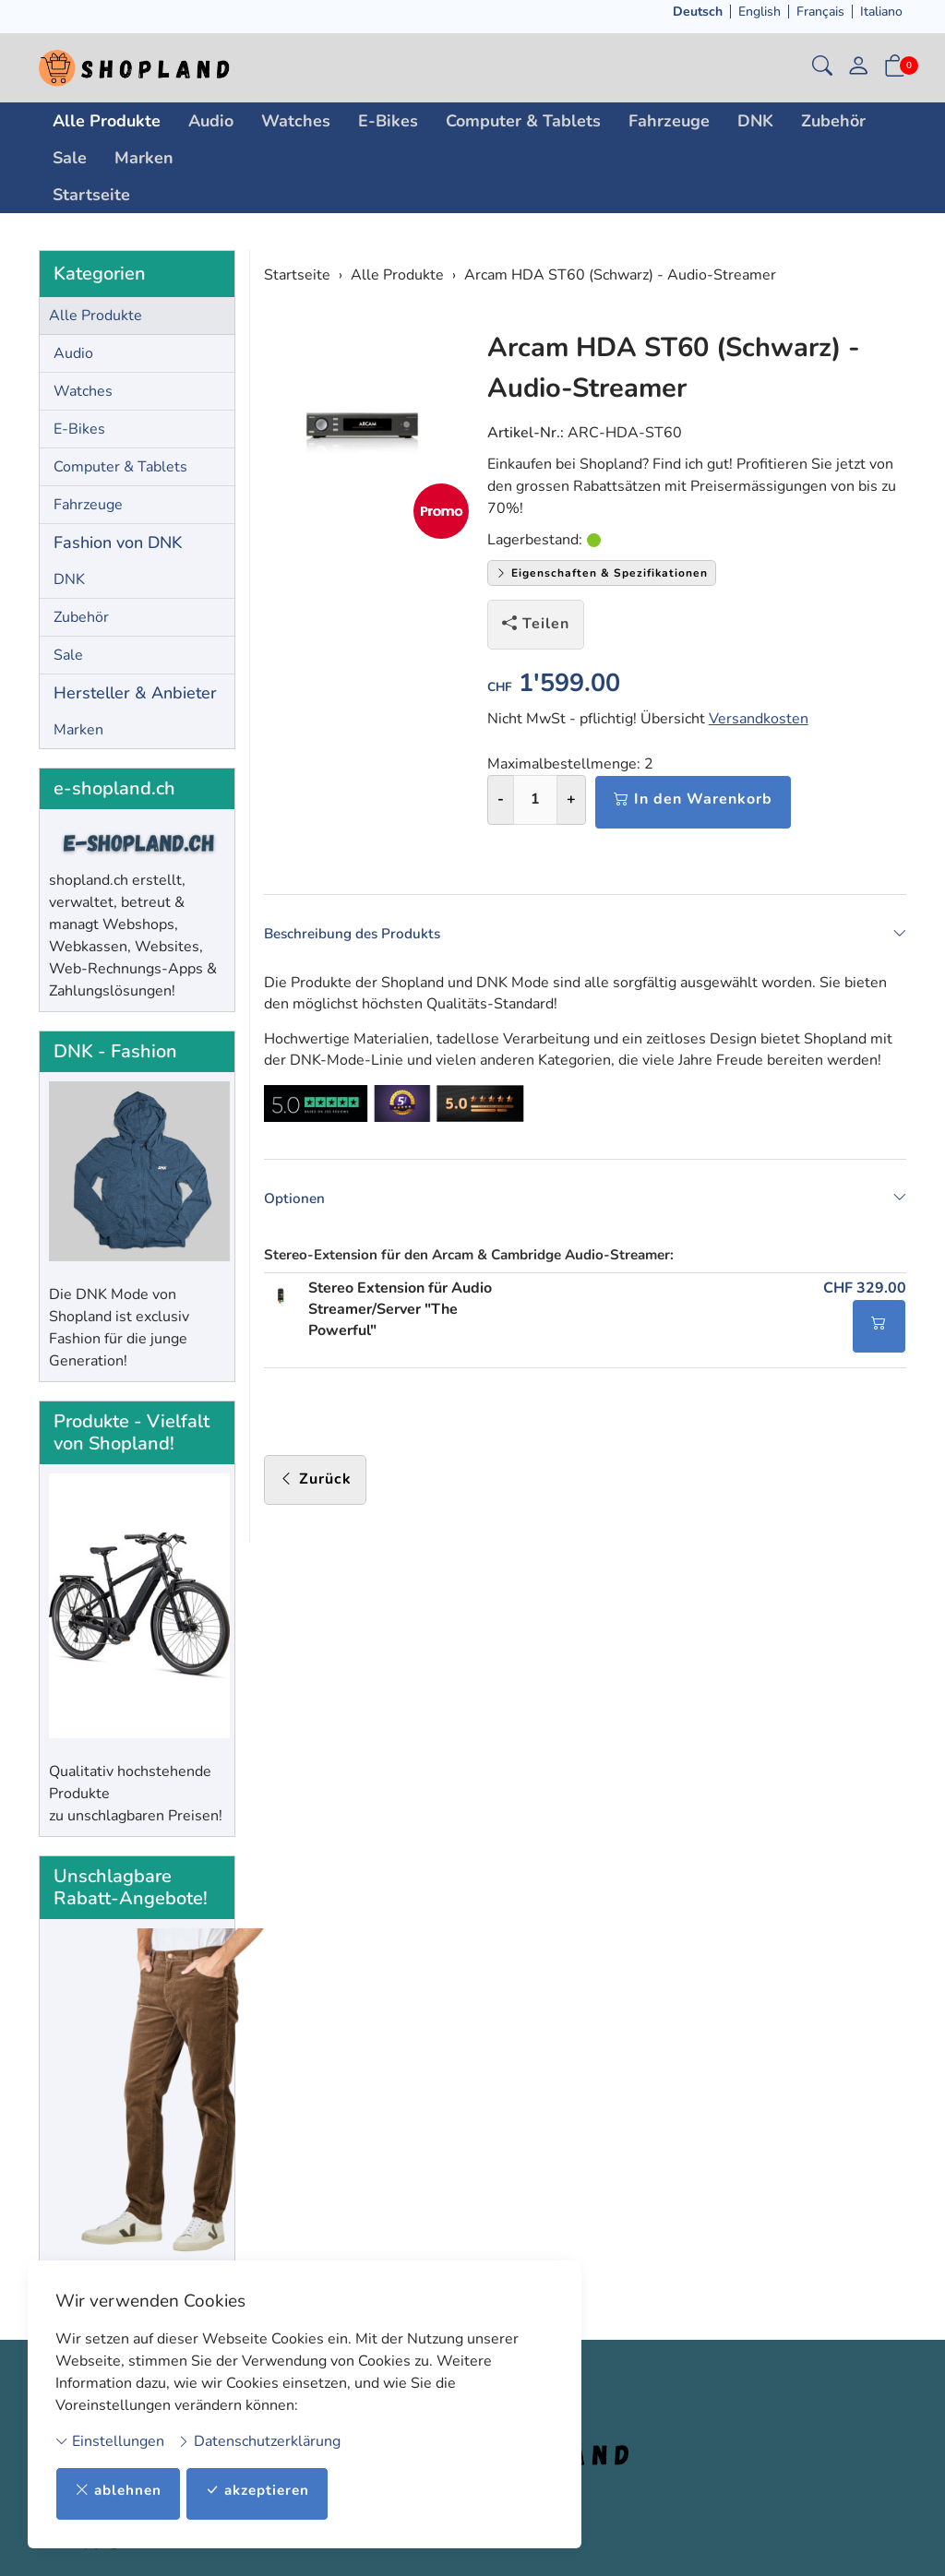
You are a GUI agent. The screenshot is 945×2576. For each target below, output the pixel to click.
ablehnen (120, 2490)
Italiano (881, 11)
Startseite (91, 195)
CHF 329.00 (864, 1294)
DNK (755, 121)
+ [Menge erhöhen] (571, 799)
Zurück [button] (315, 1485)
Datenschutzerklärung (259, 2440)
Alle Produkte (107, 121)
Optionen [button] (585, 1202)
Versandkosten (758, 719)
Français (820, 11)
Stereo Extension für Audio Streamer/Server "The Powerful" (400, 1316)
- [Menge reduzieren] (500, 799)
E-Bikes (388, 121)
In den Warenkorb (693, 799)
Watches (295, 121)
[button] (822, 67)
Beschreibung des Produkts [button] (585, 934)
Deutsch (698, 11)
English (759, 11)
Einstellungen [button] (109, 2440)
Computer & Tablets (523, 121)
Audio (210, 121)
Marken (143, 158)
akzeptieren (265, 2490)
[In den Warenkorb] (879, 1333)
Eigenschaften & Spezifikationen (602, 573)
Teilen (535, 624)
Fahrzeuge (669, 121)
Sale (70, 158)
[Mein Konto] (858, 68)
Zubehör (833, 121)
